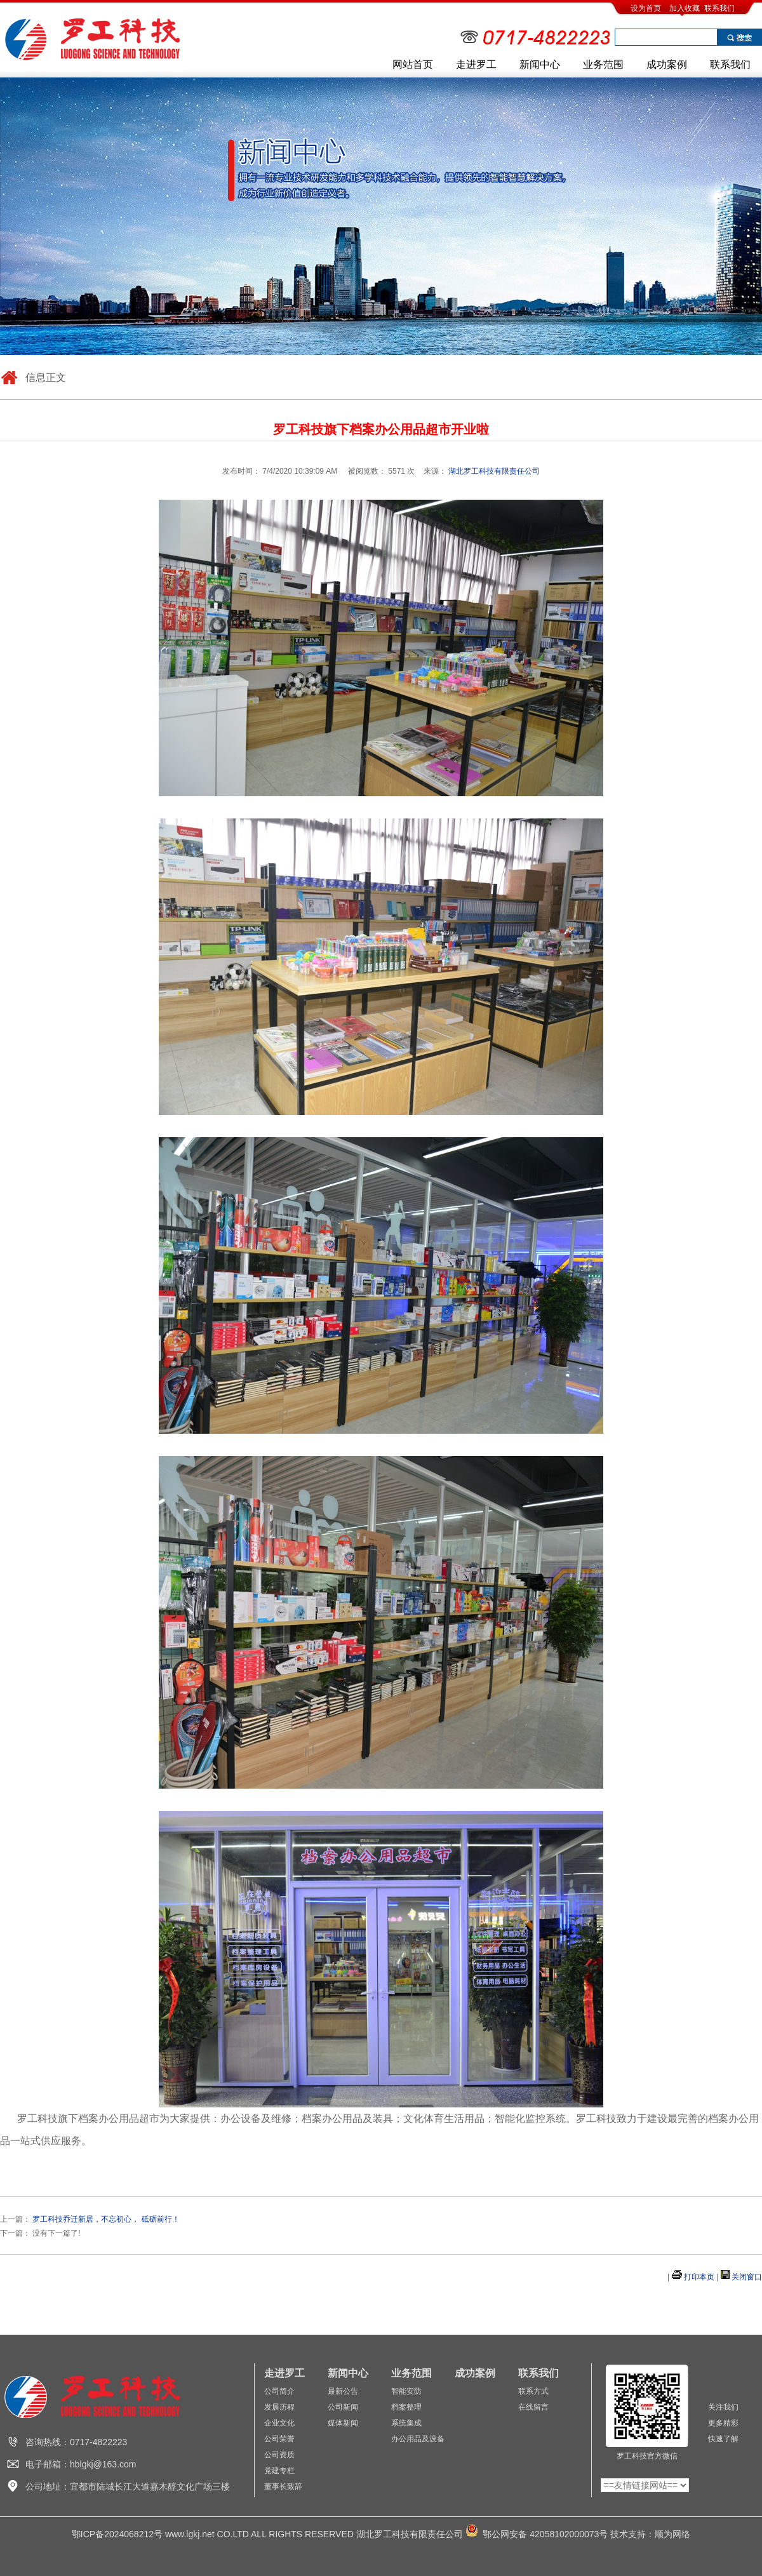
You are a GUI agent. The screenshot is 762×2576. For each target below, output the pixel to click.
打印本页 (699, 2276)
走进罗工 (476, 64)
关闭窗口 (747, 2276)
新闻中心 (539, 64)
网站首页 (412, 64)
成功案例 (666, 64)
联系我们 (719, 8)
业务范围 (603, 64)
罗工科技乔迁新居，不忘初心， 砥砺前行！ (105, 2219)
